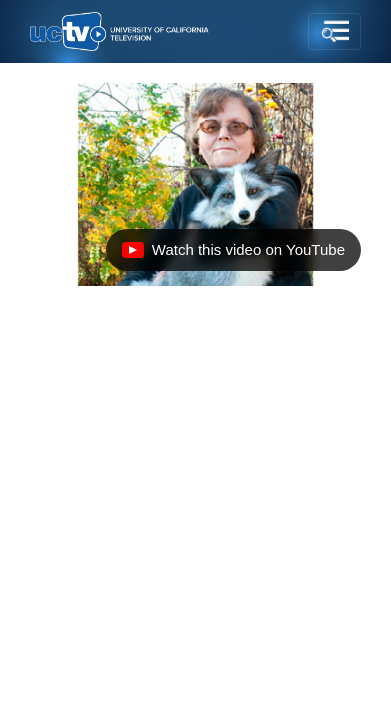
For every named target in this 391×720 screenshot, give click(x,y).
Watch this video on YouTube (233, 255)
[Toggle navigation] (334, 32)
